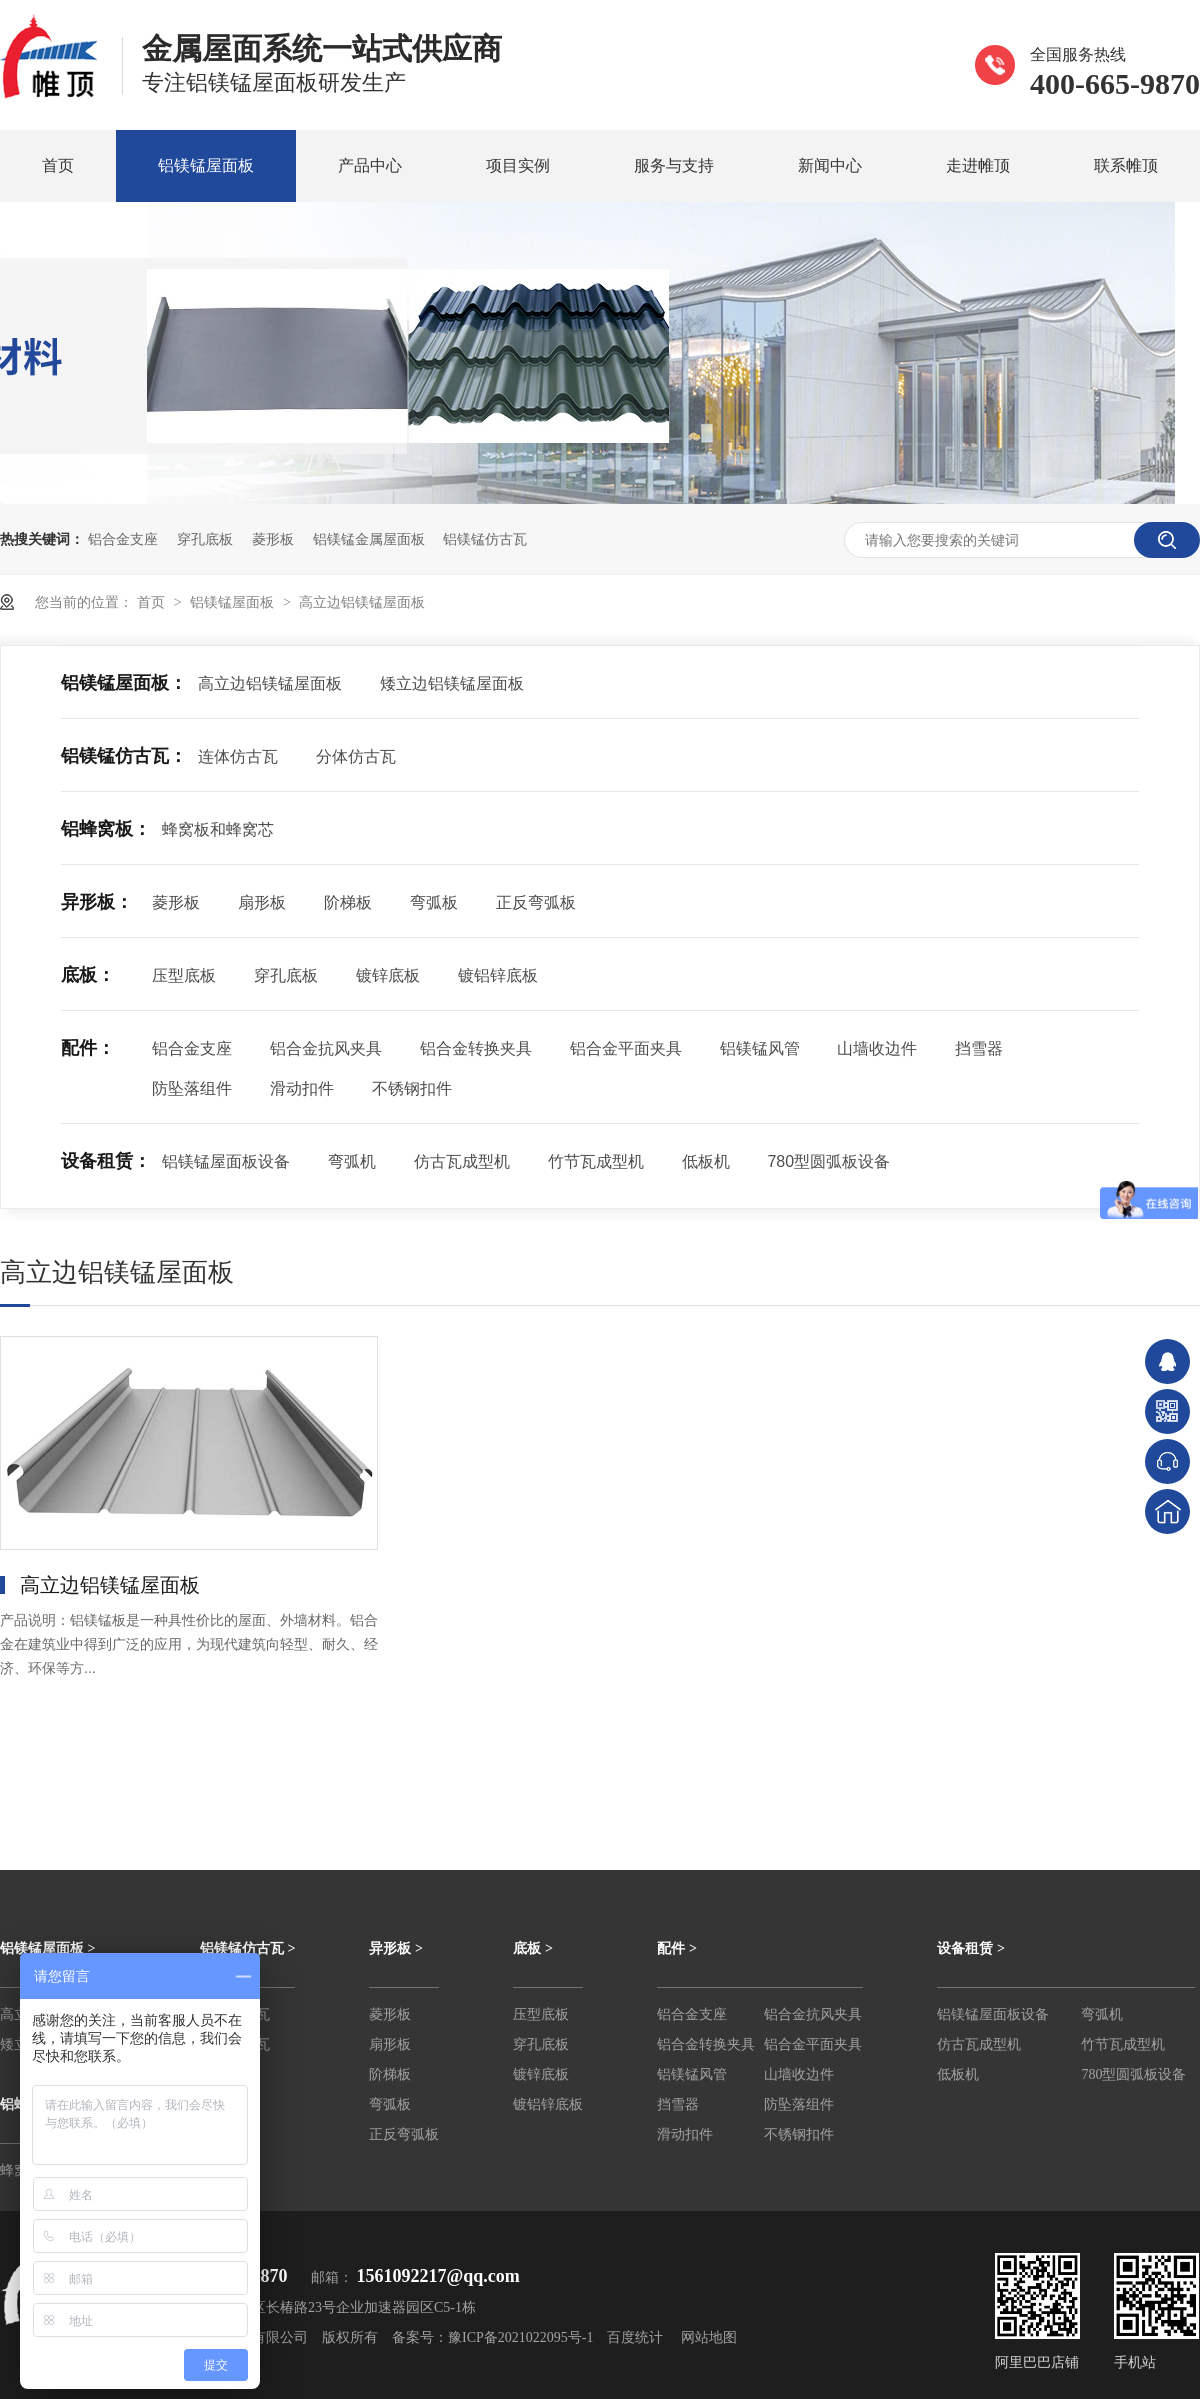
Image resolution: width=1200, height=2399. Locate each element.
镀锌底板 (388, 975)
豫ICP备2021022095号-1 (520, 2337)
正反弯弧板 (536, 902)
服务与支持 (674, 165)
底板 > (532, 1948)
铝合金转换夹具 (476, 1048)
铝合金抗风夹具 (326, 1048)
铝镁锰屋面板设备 (226, 1161)
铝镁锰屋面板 (206, 165)
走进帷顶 (978, 165)
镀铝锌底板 (498, 975)
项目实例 (518, 165)
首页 (58, 165)
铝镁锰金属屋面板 (369, 539)
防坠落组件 (192, 1088)
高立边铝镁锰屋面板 (362, 602)
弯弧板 (434, 902)
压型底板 (184, 975)
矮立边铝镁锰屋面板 (452, 683)
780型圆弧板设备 (828, 1161)
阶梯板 (348, 902)
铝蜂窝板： (106, 829)
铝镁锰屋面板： (124, 683)
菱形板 (273, 539)
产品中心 (370, 165)
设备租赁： (106, 1161)
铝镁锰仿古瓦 (485, 539)
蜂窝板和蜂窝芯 (218, 829)
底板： (88, 975)
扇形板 (262, 902)
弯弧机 (352, 1161)
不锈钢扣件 (412, 1088)
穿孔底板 (205, 539)
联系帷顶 (1126, 165)
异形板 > (395, 1948)
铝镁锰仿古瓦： (124, 756)
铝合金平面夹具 (626, 1048)
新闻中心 (830, 165)
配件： (88, 1048)
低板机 (706, 1161)
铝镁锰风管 (760, 1048)
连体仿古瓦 (238, 756)
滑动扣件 (302, 1088)
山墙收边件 (877, 1048)
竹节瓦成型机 (596, 1161)
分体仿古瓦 (356, 756)
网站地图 (709, 2337)
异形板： (97, 902)
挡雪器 (979, 1048)
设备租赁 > (970, 1948)
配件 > (676, 1948)
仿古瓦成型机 (462, 1161)
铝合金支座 (123, 539)
